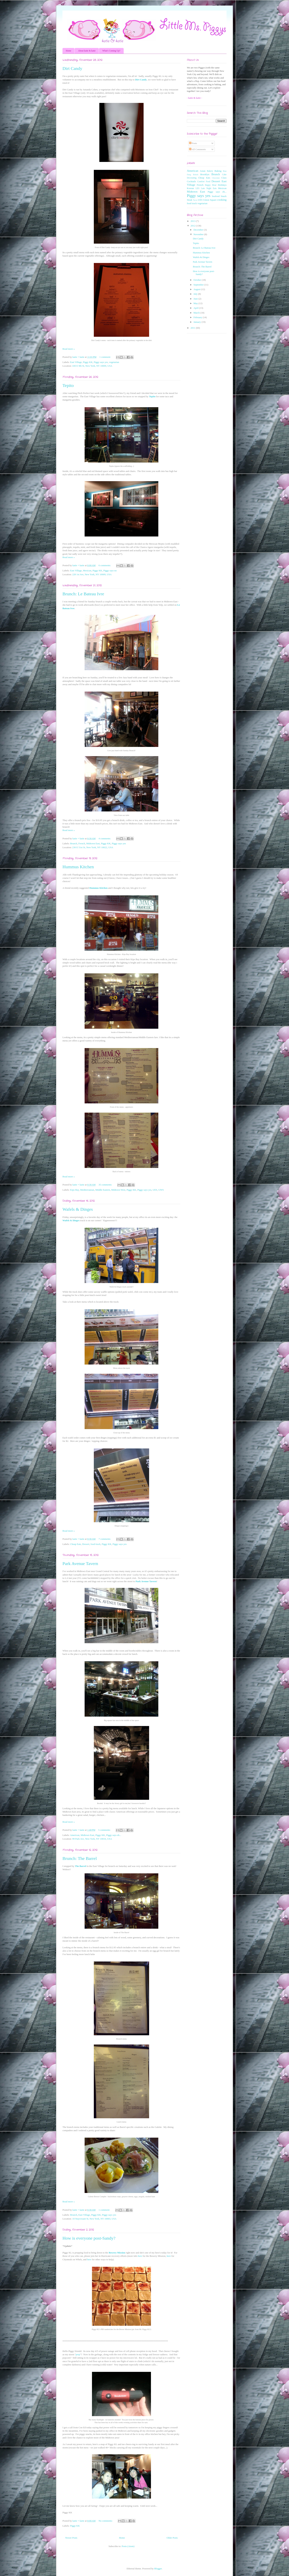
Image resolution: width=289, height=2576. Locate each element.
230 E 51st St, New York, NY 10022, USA (92, 847)
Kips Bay (74, 1189)
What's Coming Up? (111, 50)
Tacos (195, 200)
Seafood (216, 196)
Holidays (222, 184)
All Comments (197, 149)
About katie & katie (86, 50)
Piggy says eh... (113, 1835)
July (196, 293)
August (197, 289)
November (199, 234)
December (199, 229)
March (197, 312)
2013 (193, 221)
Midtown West (118, 1189)
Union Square (209, 199)
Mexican (87, 570)
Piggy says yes (101, 362)
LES (197, 188)
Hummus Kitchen (78, 866)
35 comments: (106, 1184)
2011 (193, 327)
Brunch (73, 843)
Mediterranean (87, 1189)
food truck (95, 1544)
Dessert (85, 1544)
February (198, 317)
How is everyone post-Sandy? (88, 2238)
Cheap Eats (75, 1544)
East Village (76, 362)
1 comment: (105, 357)
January (198, 322)
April (196, 308)
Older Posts (172, 2537)
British (195, 175)
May (196, 303)
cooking (222, 199)
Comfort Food (203, 181)
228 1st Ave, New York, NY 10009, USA (92, 574)
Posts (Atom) (128, 2546)
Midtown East (93, 843)
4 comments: (105, 838)
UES (155, 1189)
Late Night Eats (209, 188)
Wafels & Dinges (77, 1209)
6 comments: (105, 565)
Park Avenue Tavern (80, 1563)
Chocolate (216, 178)
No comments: (106, 2520)
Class (224, 177)
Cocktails (191, 181)
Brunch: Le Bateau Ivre (83, 593)
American (74, 1835)
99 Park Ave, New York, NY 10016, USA (92, 1838)
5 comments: (104, 1830)
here (140, 2256)
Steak (189, 199)
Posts (193, 143)
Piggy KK (88, 362)
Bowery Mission (117, 2252)
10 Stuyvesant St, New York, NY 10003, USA (94, 2218)
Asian (202, 170)
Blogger (158, 2568)
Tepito (68, 385)
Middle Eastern (102, 1189)
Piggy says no (110, 570)
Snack (224, 196)
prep (78, 2354)
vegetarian (114, 362)
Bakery (210, 171)
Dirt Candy (72, 68)
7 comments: (105, 1539)
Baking (218, 170)
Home (68, 50)
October (198, 279)
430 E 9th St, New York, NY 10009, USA (92, 365)
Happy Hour (211, 185)
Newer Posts (71, 2537)
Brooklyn (204, 174)
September (199, 284)
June (196, 298)
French (81, 843)
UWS (161, 1189)
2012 (193, 225)
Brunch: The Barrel (79, 1858)
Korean (190, 188)
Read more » (68, 348)
